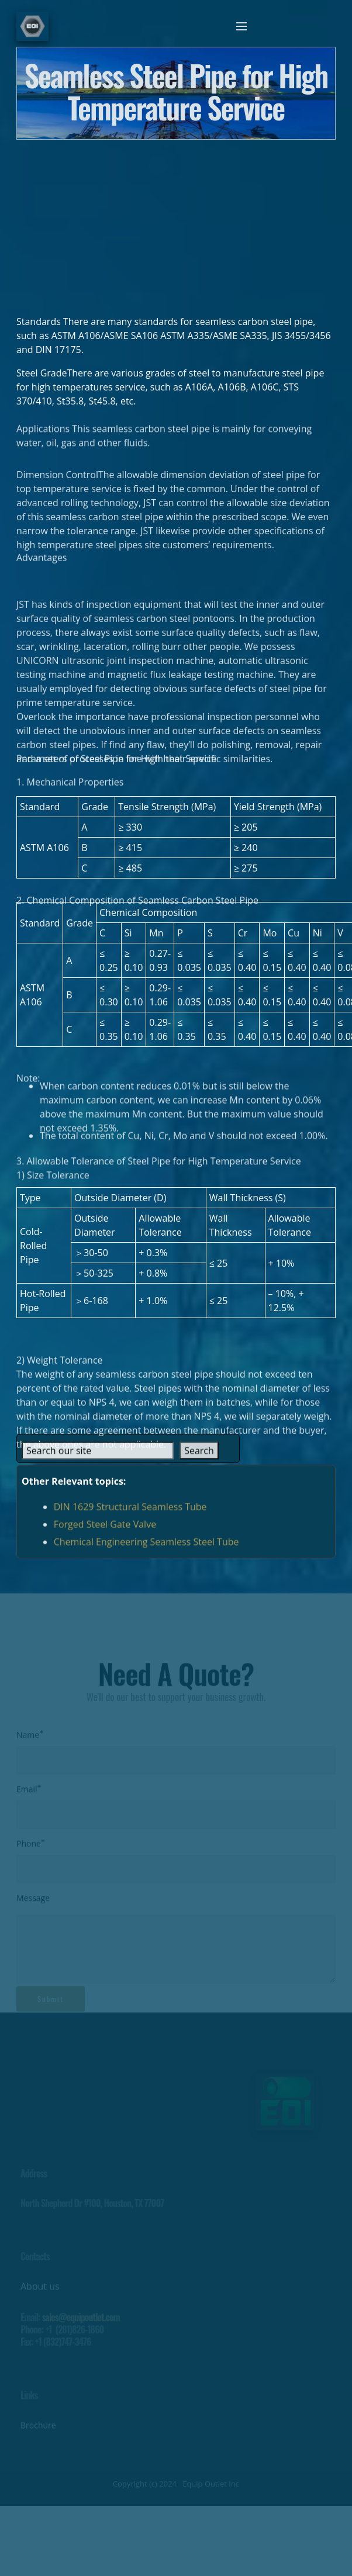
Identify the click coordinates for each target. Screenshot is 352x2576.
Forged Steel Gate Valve (105, 1532)
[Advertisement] (176, 221)
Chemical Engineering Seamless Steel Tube (146, 1550)
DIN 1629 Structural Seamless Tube (130, 1515)
